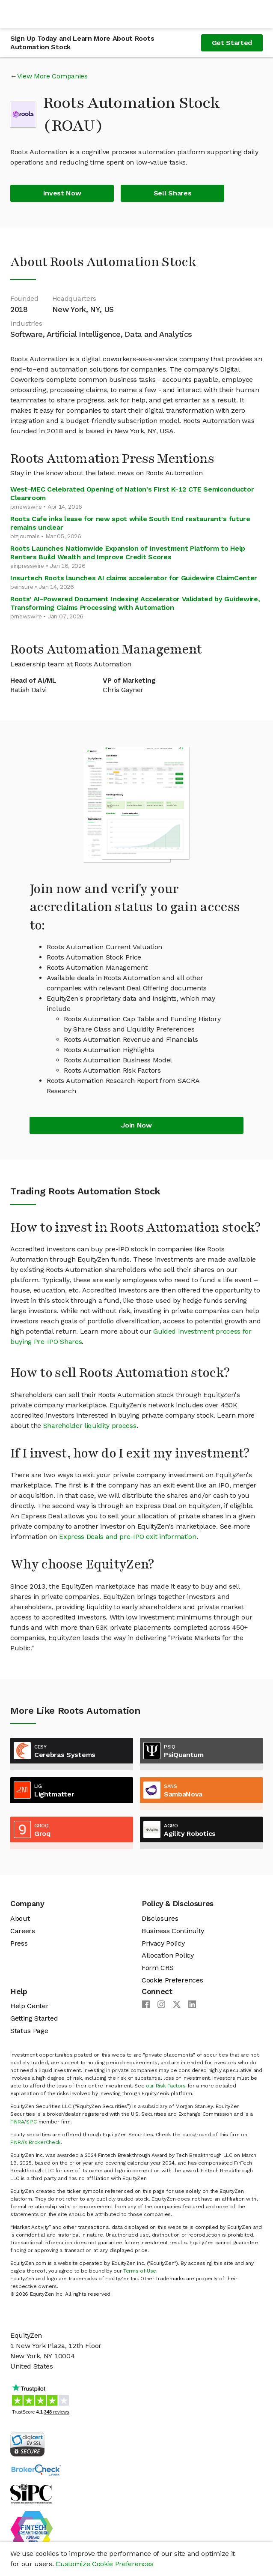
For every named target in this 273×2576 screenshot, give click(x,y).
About (20, 1918)
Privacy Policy (163, 1943)
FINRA (17, 2122)
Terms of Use (139, 2271)
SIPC (31, 2122)
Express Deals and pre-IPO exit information (127, 1536)
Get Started (232, 43)
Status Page (29, 2031)
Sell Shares (172, 193)
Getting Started (34, 2018)
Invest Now (62, 193)
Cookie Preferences (172, 1980)
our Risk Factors (166, 2086)
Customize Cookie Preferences (104, 2564)
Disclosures (160, 1918)
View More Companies (52, 76)
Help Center (29, 2006)
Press (18, 1943)
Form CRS (157, 1968)
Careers (22, 1931)
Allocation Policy (168, 1955)
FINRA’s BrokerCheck (35, 2142)
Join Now (136, 1125)
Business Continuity (173, 1931)
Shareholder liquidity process (89, 1425)
